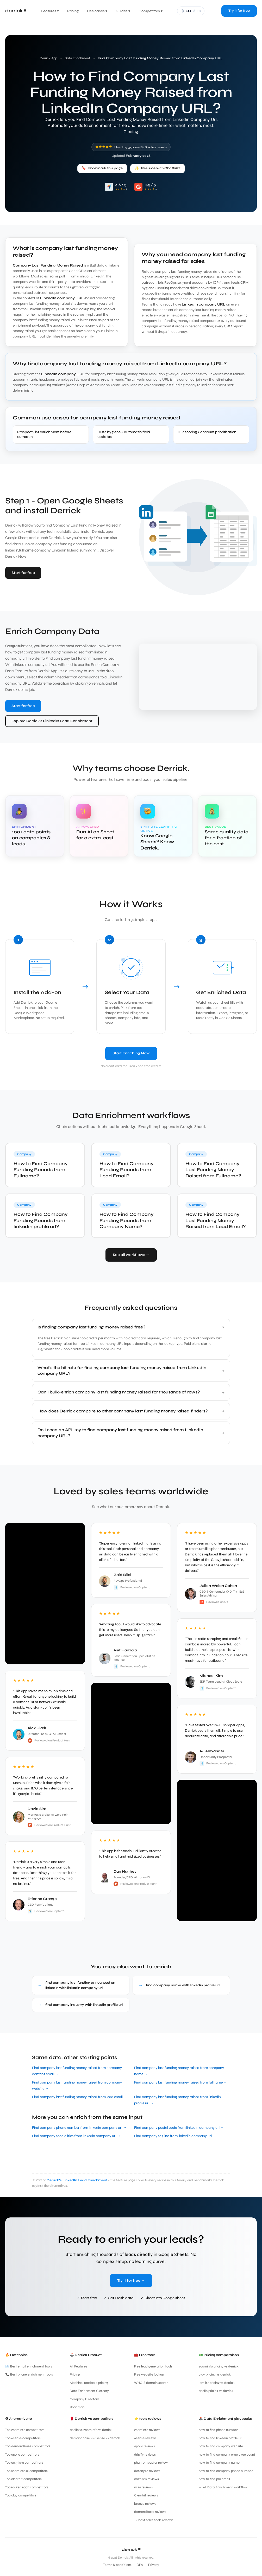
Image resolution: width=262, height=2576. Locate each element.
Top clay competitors (20, 2495)
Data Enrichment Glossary (89, 2391)
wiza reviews (143, 2487)
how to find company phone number (226, 2471)
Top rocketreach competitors (26, 2487)
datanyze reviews (147, 2471)
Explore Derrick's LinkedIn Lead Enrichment (51, 721)
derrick (131, 2549)
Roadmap (77, 2407)
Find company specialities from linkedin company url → (76, 2136)
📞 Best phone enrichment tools (29, 2374)
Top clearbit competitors (23, 2479)
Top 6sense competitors (23, 2438)
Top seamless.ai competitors (26, 2471)
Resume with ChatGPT (157, 168)
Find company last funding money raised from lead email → (79, 2097)
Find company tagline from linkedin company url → (175, 2136)
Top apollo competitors (22, 2454)
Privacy (153, 2565)
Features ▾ (50, 11)
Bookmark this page (102, 168)
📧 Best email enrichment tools (28, 2366)
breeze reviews (145, 2504)
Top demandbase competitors (27, 2446)
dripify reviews (145, 2454)
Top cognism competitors (24, 2463)
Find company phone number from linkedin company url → (79, 2127)
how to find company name (219, 2463)
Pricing (73, 11)
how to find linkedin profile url (220, 2438)
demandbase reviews (150, 2512)
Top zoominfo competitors (24, 2430)
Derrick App (48, 58)
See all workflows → (131, 1255)
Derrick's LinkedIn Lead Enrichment (77, 2180)
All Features (78, 2366)
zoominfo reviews (147, 2430)
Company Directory (84, 2399)
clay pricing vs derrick (215, 2374)
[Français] (190, 11)
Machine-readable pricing (89, 2383)
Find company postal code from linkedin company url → (179, 2127)
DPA (140, 2565)
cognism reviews (146, 2479)
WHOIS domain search (151, 2383)
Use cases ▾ (97, 11)
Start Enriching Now (131, 1053)
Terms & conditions (117, 2565)
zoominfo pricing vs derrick (219, 2366)
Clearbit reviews (146, 2495)
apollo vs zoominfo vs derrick (91, 2430)
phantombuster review (151, 2463)
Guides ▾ (123, 11)
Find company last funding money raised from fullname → (180, 2082)
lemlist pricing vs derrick (217, 2383)
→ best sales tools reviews (153, 2520)
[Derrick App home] (15, 10)
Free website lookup (149, 2374)
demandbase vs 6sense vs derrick (95, 2438)
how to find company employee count (227, 2454)
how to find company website (221, 2446)
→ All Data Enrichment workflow (223, 2487)
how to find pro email (214, 2479)
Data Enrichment (77, 58)
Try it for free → (131, 2280)
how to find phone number (218, 2430)
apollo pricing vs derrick (216, 2391)
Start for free (23, 572)
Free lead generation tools (153, 2366)
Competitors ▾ (151, 11)
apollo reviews (144, 2446)
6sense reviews (145, 2438)
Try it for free (239, 11)
